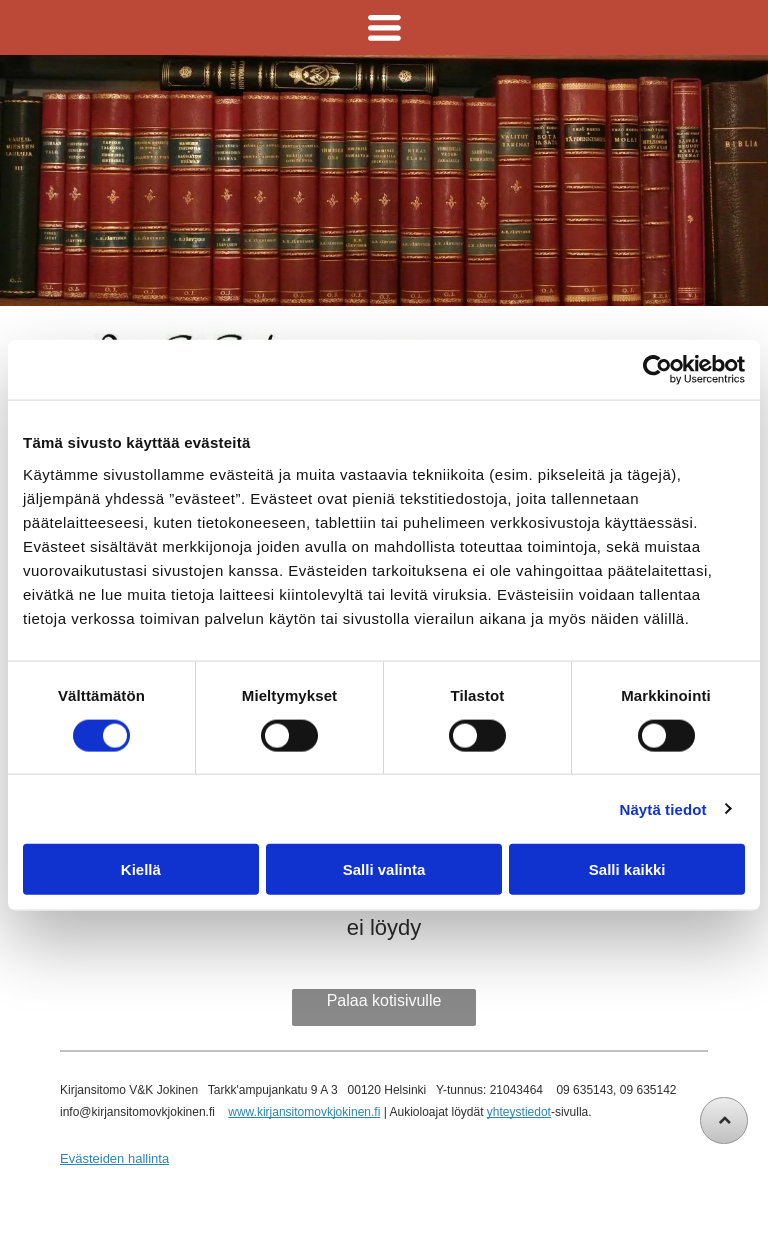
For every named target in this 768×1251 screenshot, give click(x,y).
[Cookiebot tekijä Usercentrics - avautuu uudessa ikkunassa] (657, 370)
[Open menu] (384, 27)
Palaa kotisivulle (384, 1000)
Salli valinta (384, 869)
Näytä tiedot (663, 808)
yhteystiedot (519, 1112)
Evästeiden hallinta (114, 1158)
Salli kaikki (627, 869)
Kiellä (141, 869)
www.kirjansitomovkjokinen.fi (304, 1112)
